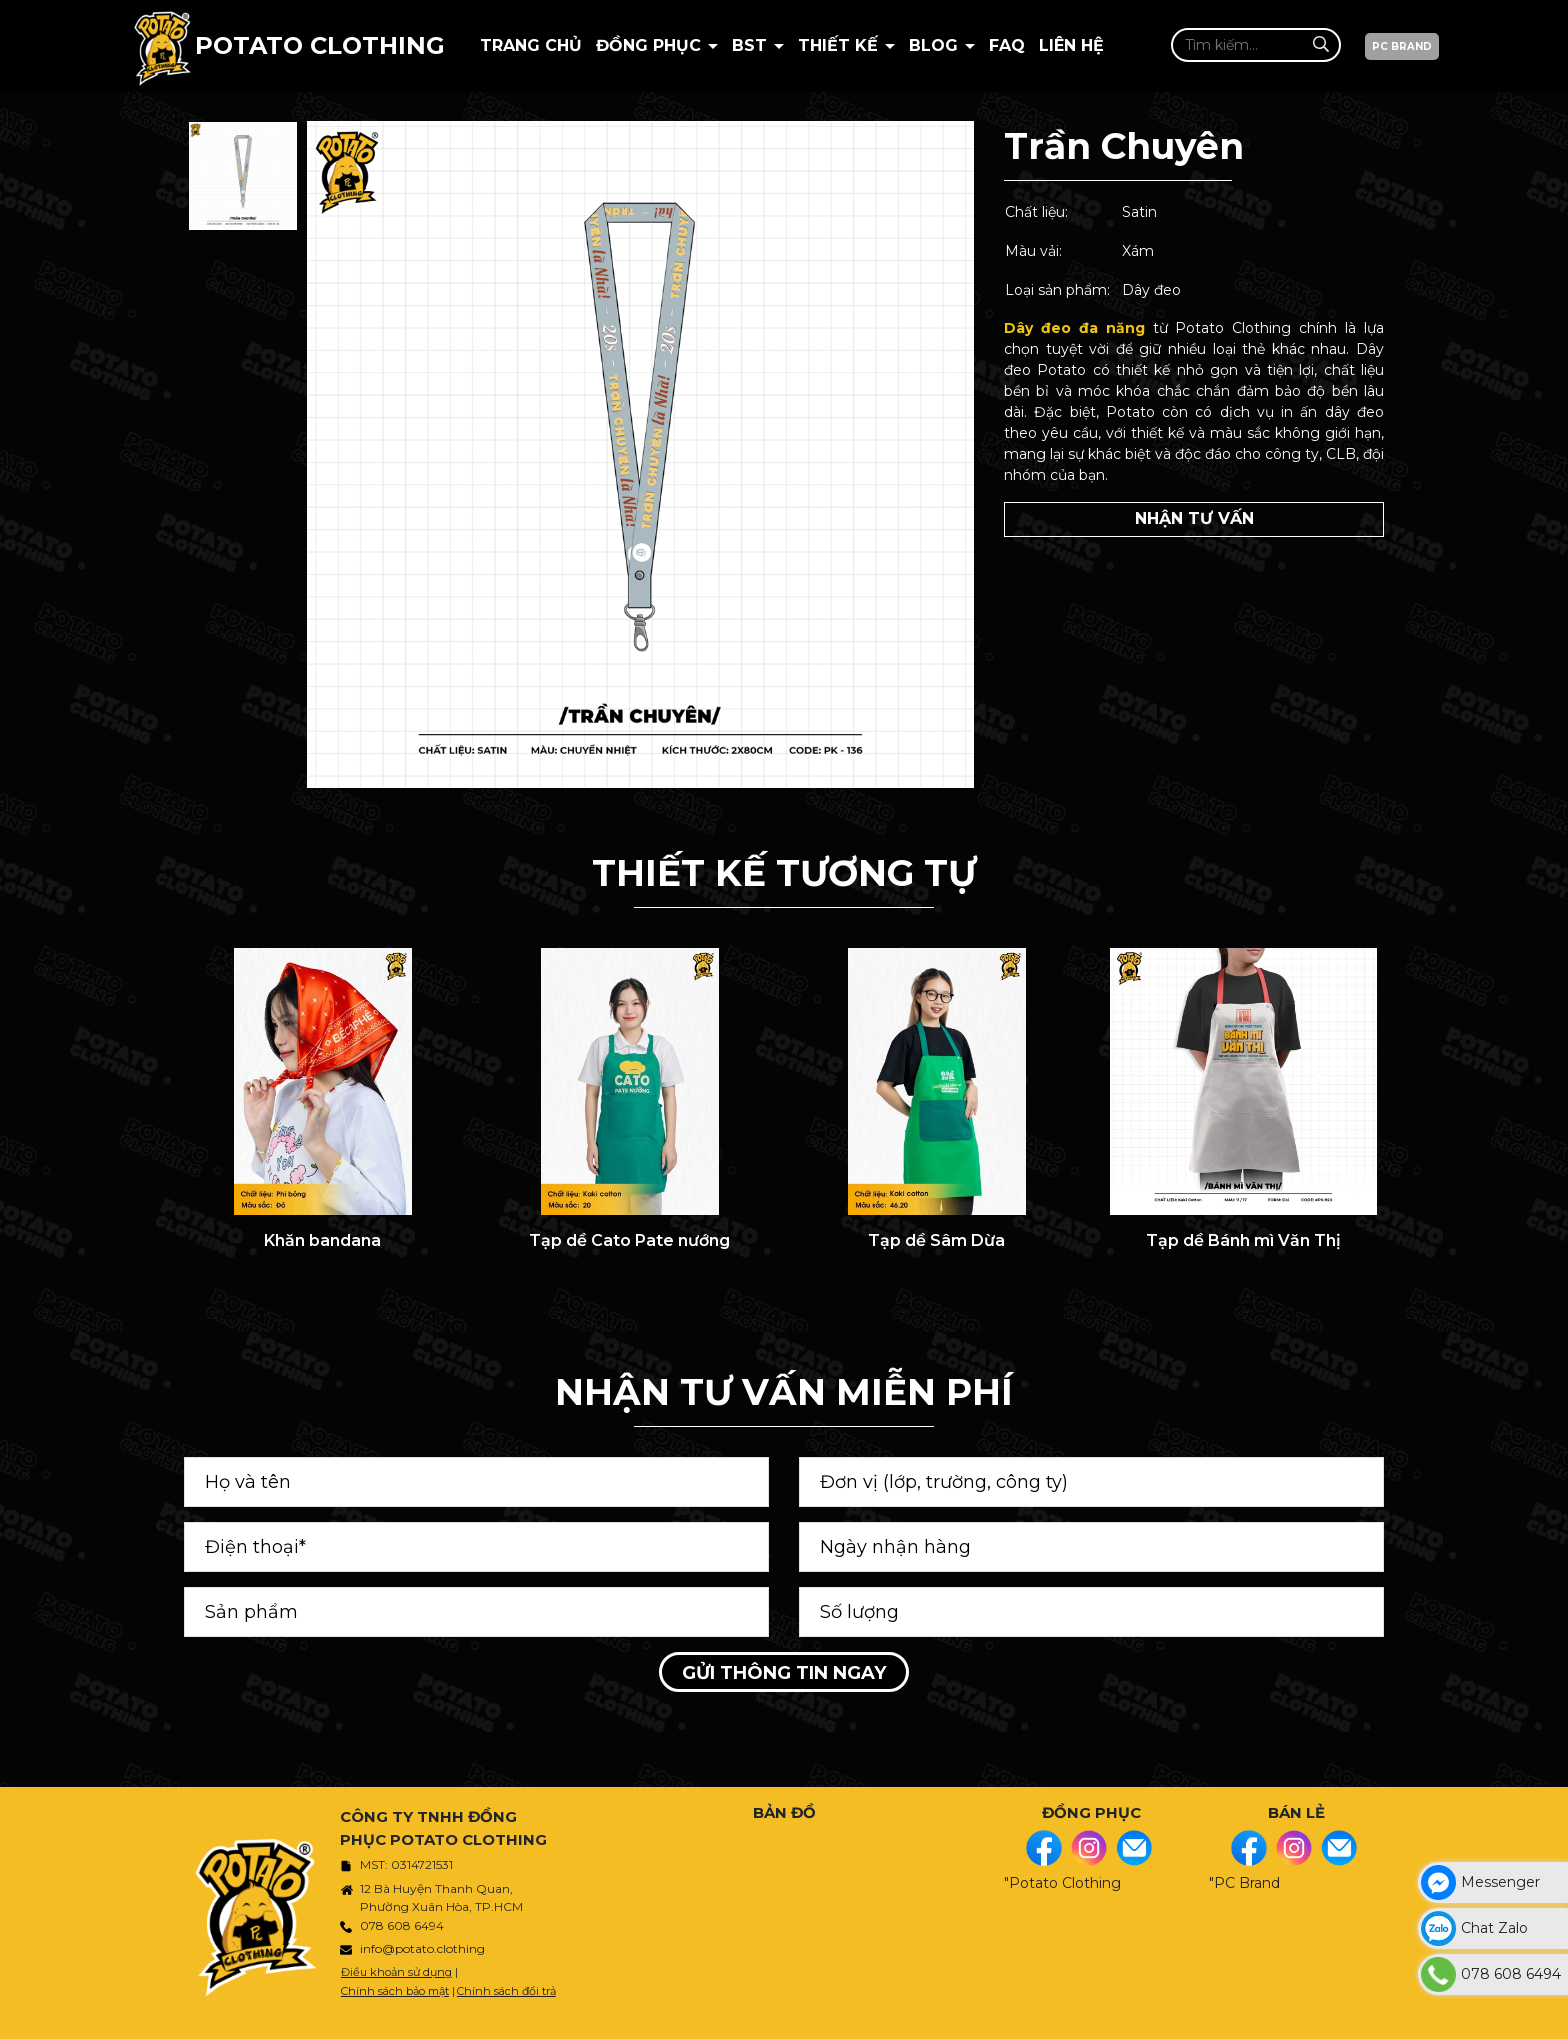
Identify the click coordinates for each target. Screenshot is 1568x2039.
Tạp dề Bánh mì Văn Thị (1243, 1240)
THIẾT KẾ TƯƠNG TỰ (784, 873)
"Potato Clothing (1062, 1883)
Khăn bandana (322, 1240)
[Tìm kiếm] (1320, 44)
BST (752, 45)
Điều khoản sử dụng (396, 1972)
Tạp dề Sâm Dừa (936, 1240)
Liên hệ (1071, 45)
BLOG (936, 45)
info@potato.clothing (422, 1948)
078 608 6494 (402, 1925)
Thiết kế (840, 45)
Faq (1007, 45)
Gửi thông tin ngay (784, 1673)
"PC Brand (1244, 1883)
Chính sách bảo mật (395, 1991)
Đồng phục (651, 45)
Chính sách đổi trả (506, 1991)
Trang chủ (531, 45)
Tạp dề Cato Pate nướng (629, 1240)
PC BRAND (1402, 46)
